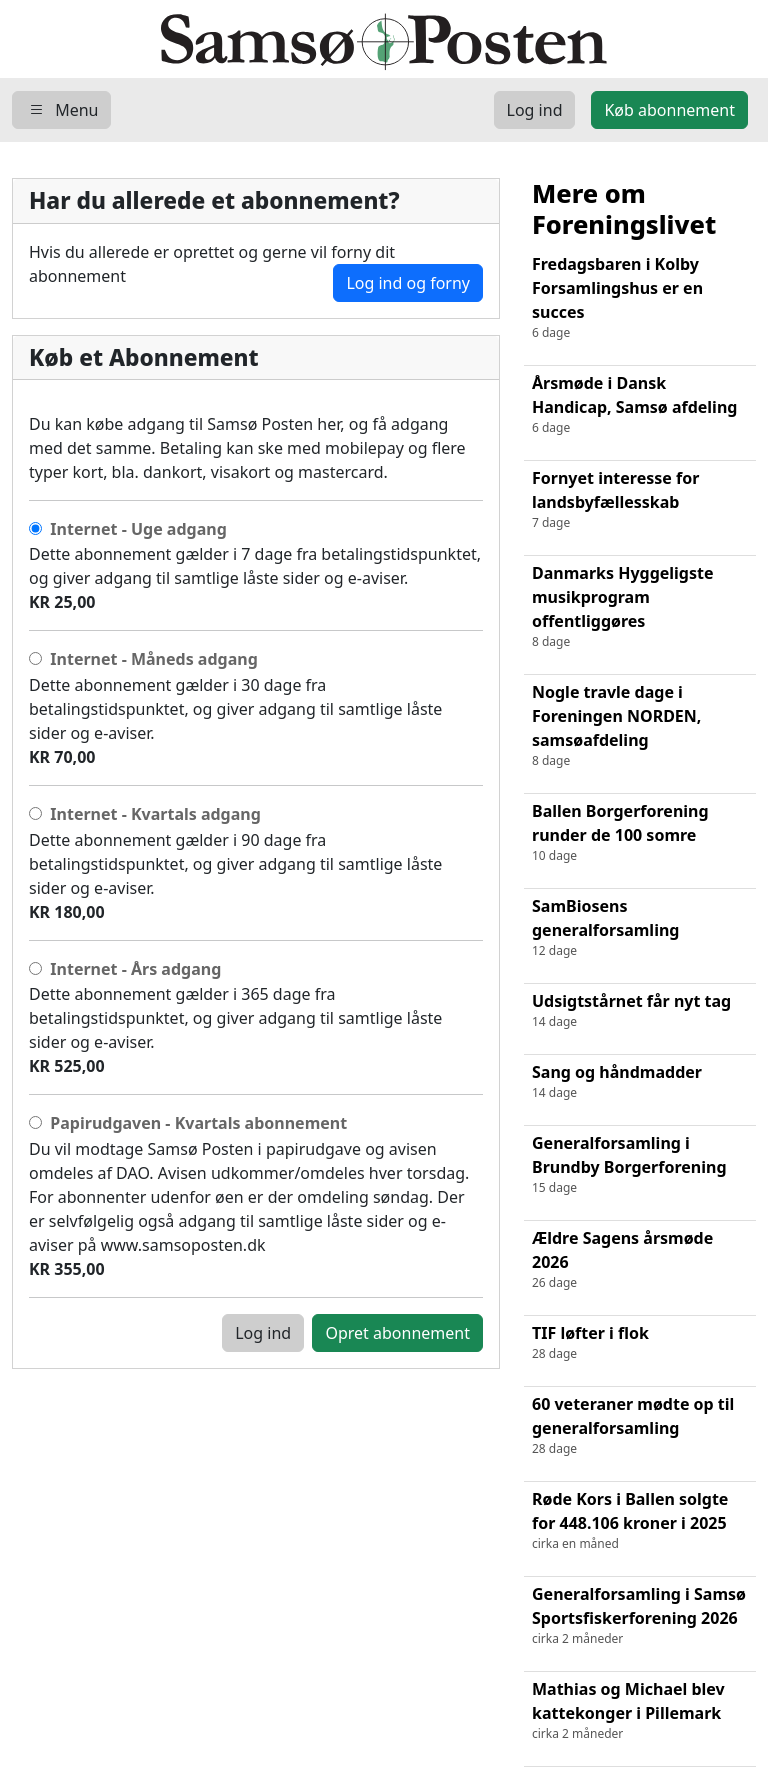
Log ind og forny (408, 283)
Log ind (263, 1333)
